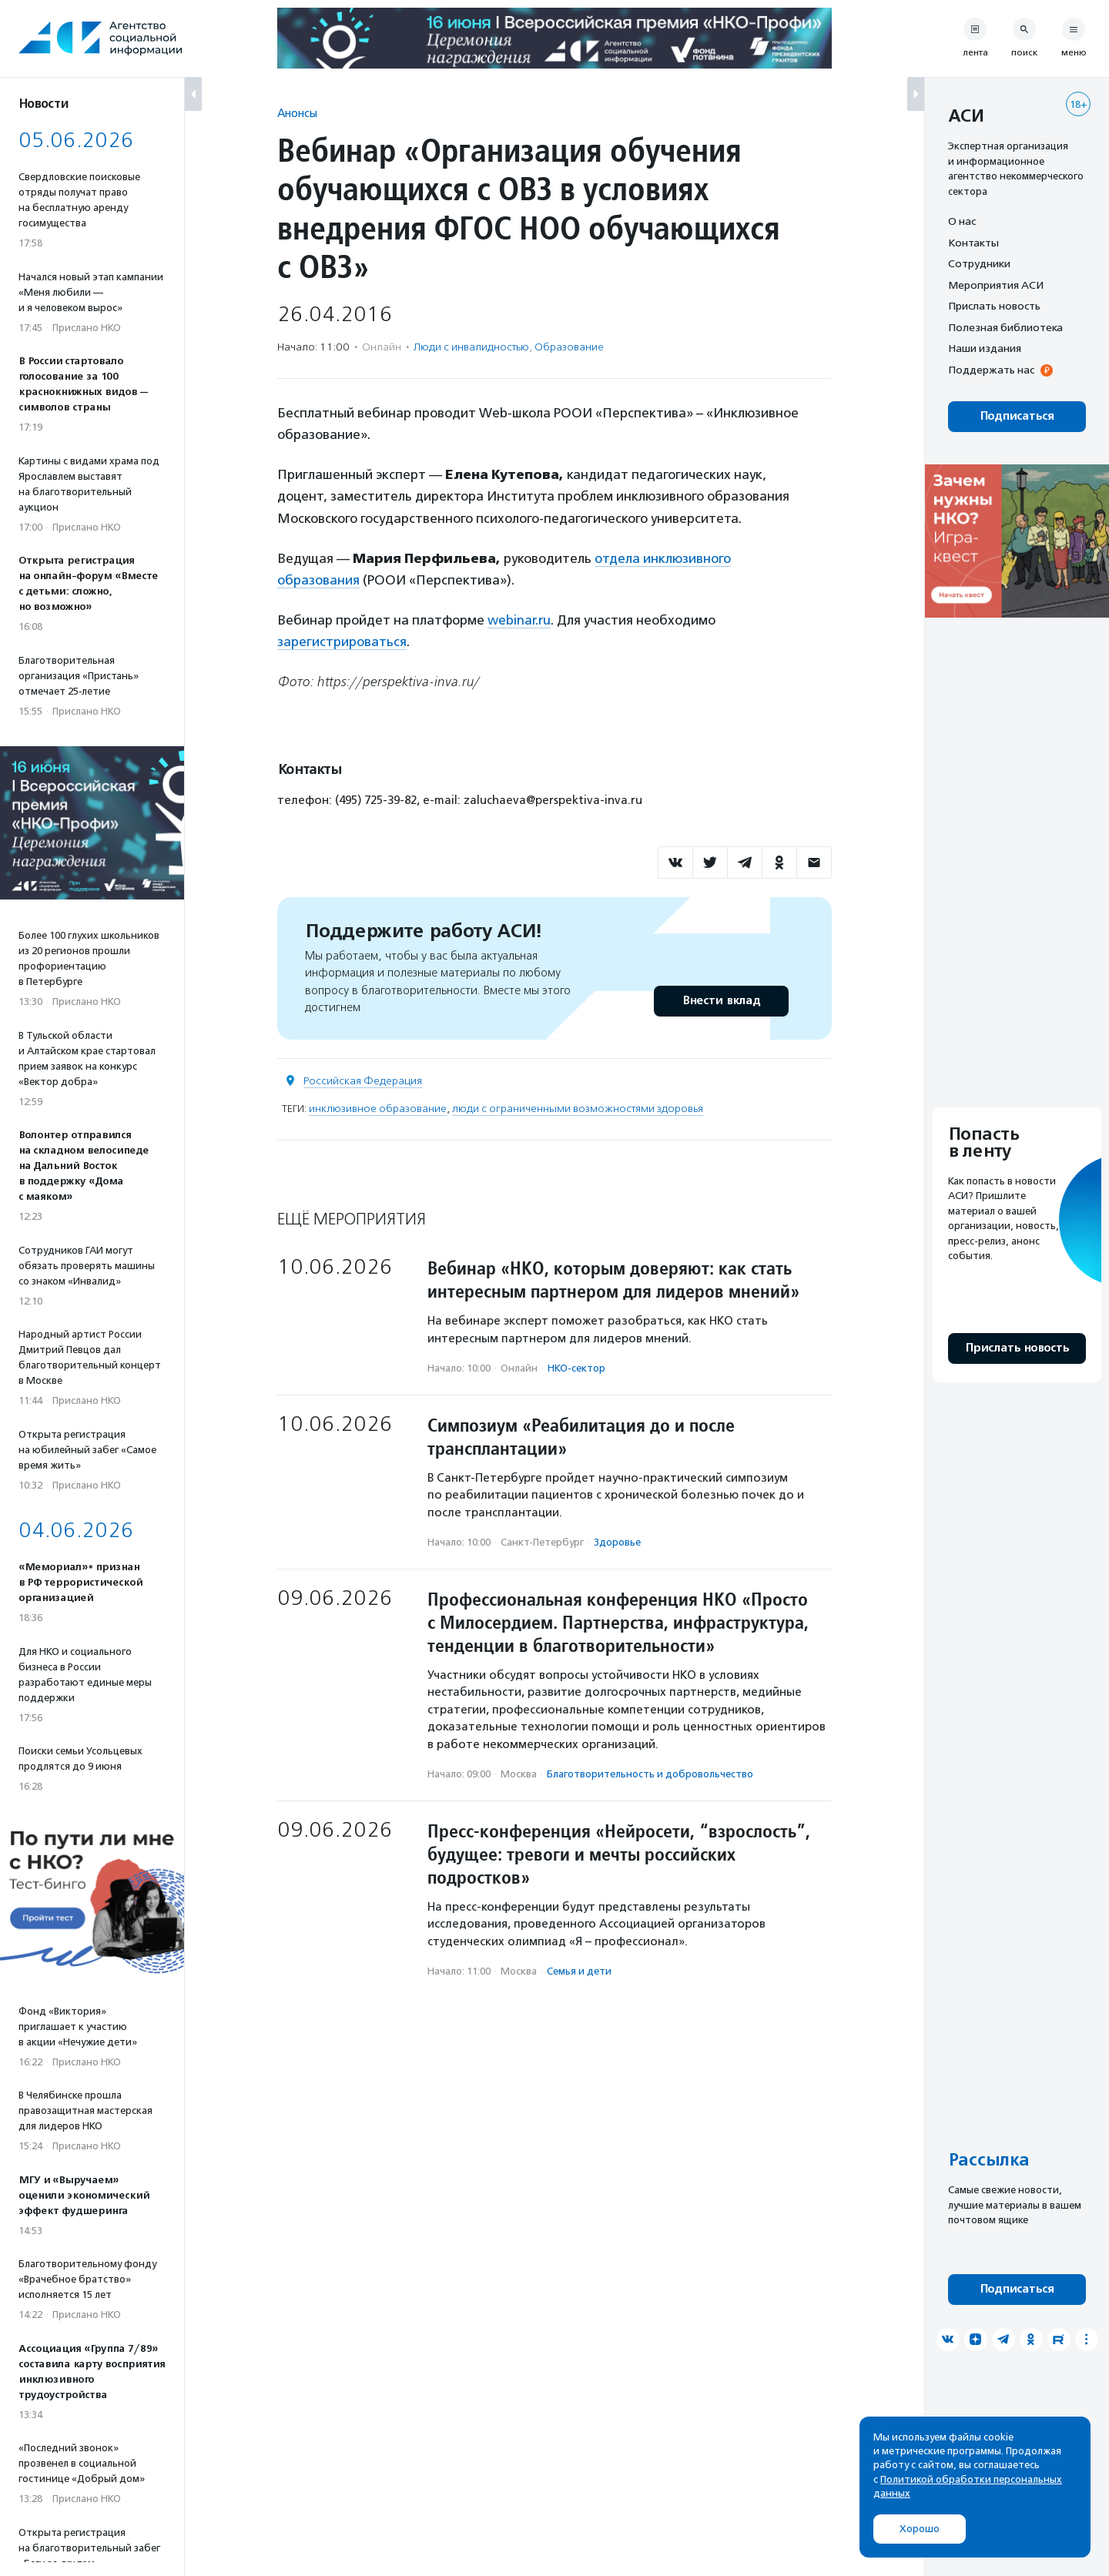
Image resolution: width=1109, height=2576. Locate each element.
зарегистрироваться (342, 641)
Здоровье (617, 1542)
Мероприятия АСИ (996, 285)
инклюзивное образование (378, 1108)
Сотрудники (979, 263)
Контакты (973, 242)
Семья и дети (579, 1971)
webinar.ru (519, 620)
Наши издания (984, 348)
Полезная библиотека (1005, 327)
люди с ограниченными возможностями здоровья (577, 1108)
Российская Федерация (362, 1080)
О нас (962, 221)
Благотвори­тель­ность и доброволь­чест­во (650, 1774)
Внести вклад (720, 1000)
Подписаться (1017, 416)
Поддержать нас (991, 369)
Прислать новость (994, 306)
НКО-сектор (576, 1368)
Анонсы (297, 112)
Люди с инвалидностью (471, 346)
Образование (569, 346)
